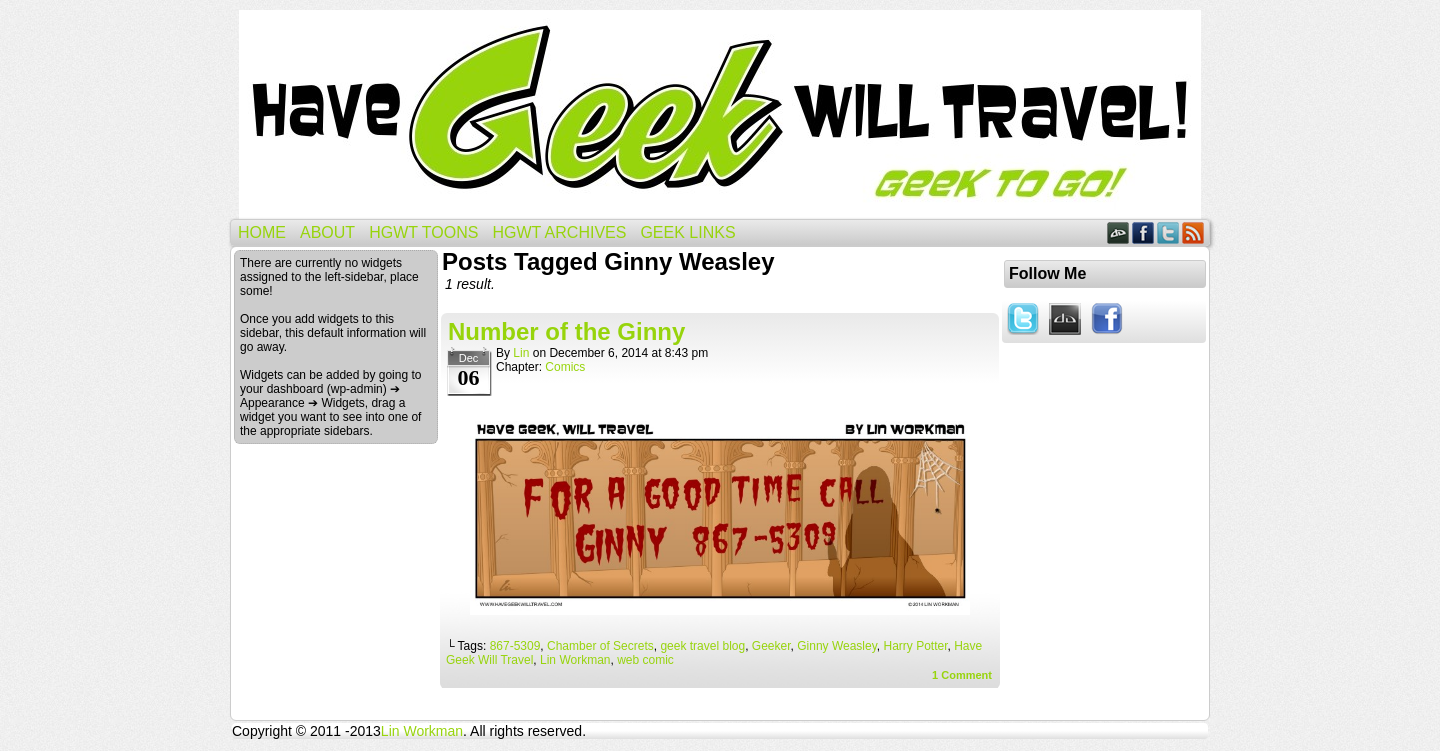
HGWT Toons (423, 232)
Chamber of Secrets (600, 646)
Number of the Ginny (566, 331)
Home (262, 232)
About (327, 232)
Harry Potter (915, 646)
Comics (565, 367)
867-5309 (515, 646)
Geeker (771, 646)
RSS (1193, 232)
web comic (645, 660)
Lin (521, 353)
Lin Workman (575, 660)
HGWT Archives (559, 232)
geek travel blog (702, 646)
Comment (962, 675)
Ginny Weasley (837, 646)
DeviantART (1118, 232)
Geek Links (687, 232)
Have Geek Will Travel (720, 114)
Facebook (1143, 232)
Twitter (1168, 232)
